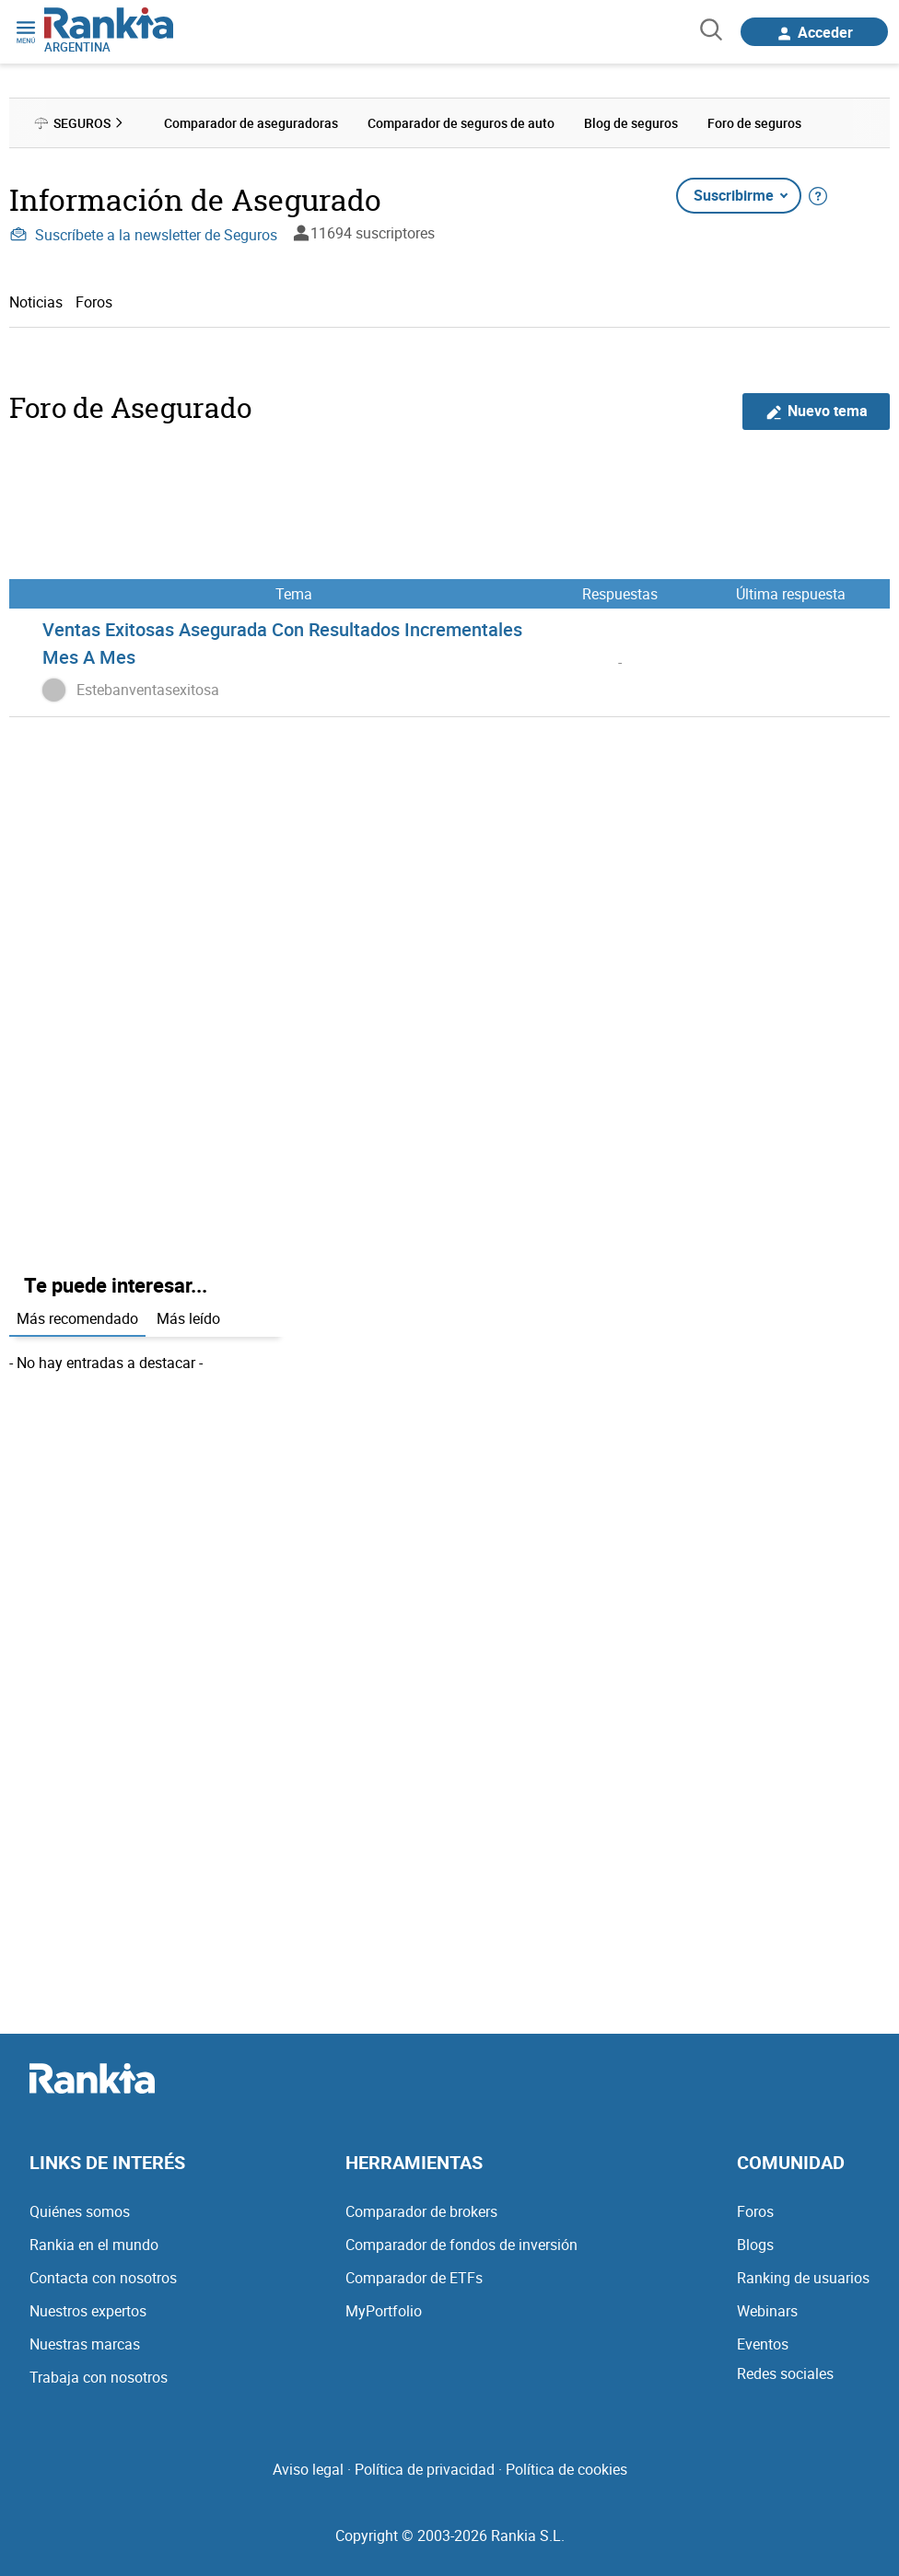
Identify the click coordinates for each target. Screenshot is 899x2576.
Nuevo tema (816, 411)
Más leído (188, 1318)
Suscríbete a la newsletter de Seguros (143, 235)
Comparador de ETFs (414, 2278)
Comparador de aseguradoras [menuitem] (251, 123)
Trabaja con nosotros (98, 2377)
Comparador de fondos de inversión (461, 2244)
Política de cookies (566, 2469)
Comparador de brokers (421, 2211)
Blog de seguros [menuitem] (631, 123)
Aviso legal (308, 2469)
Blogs (755, 2244)
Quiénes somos (79, 2211)
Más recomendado (77, 1318)
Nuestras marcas (84, 2344)
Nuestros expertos (87, 2311)
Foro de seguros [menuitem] (754, 123)
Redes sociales (785, 2373)
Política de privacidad (425, 2469)
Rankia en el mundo (93, 2244)
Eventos (762, 2344)
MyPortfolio (383, 2311)
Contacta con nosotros (103, 2278)
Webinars (767, 2311)
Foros (94, 302)
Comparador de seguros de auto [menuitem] (461, 123)
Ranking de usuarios (803, 2278)
